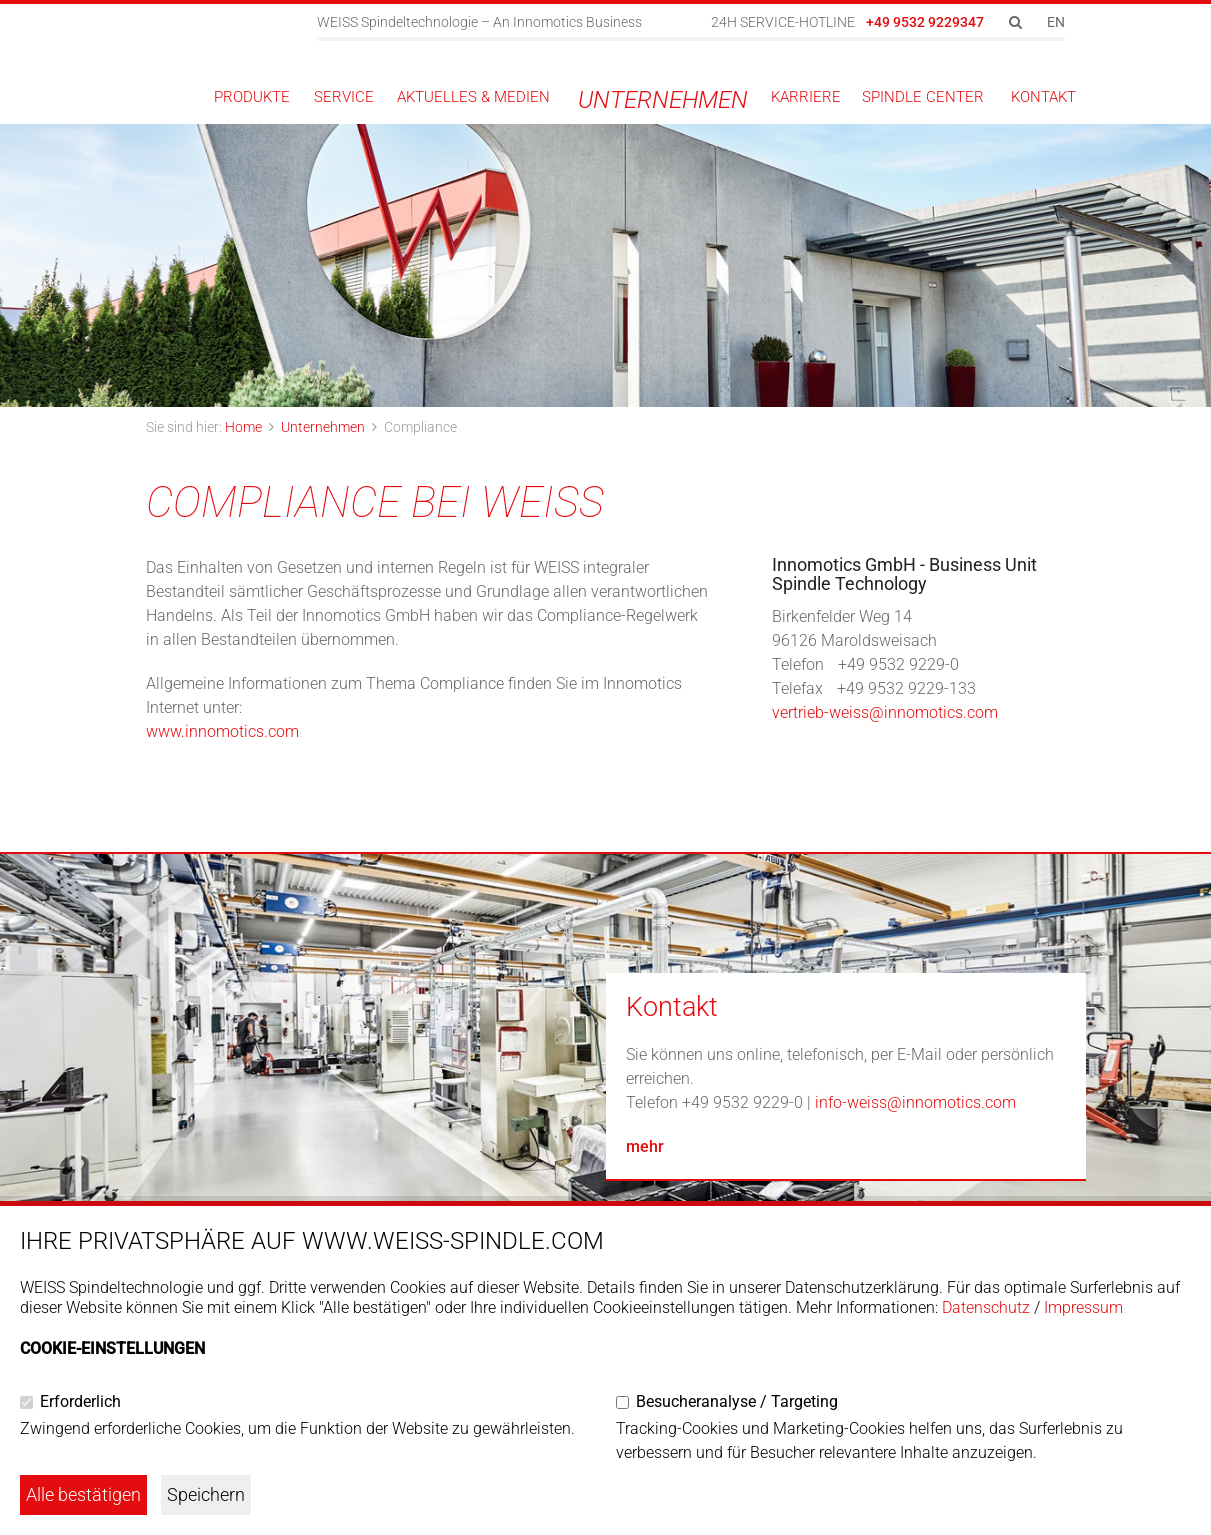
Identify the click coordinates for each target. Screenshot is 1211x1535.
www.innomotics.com (222, 731)
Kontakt (672, 1007)
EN (1056, 22)
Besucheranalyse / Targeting (737, 1401)
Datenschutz (986, 1307)
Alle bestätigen (83, 1494)
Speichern (206, 1494)
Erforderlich (80, 1401)
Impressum (1083, 1307)
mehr (645, 1146)
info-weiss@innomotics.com (915, 1102)
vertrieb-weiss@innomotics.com (885, 712)
